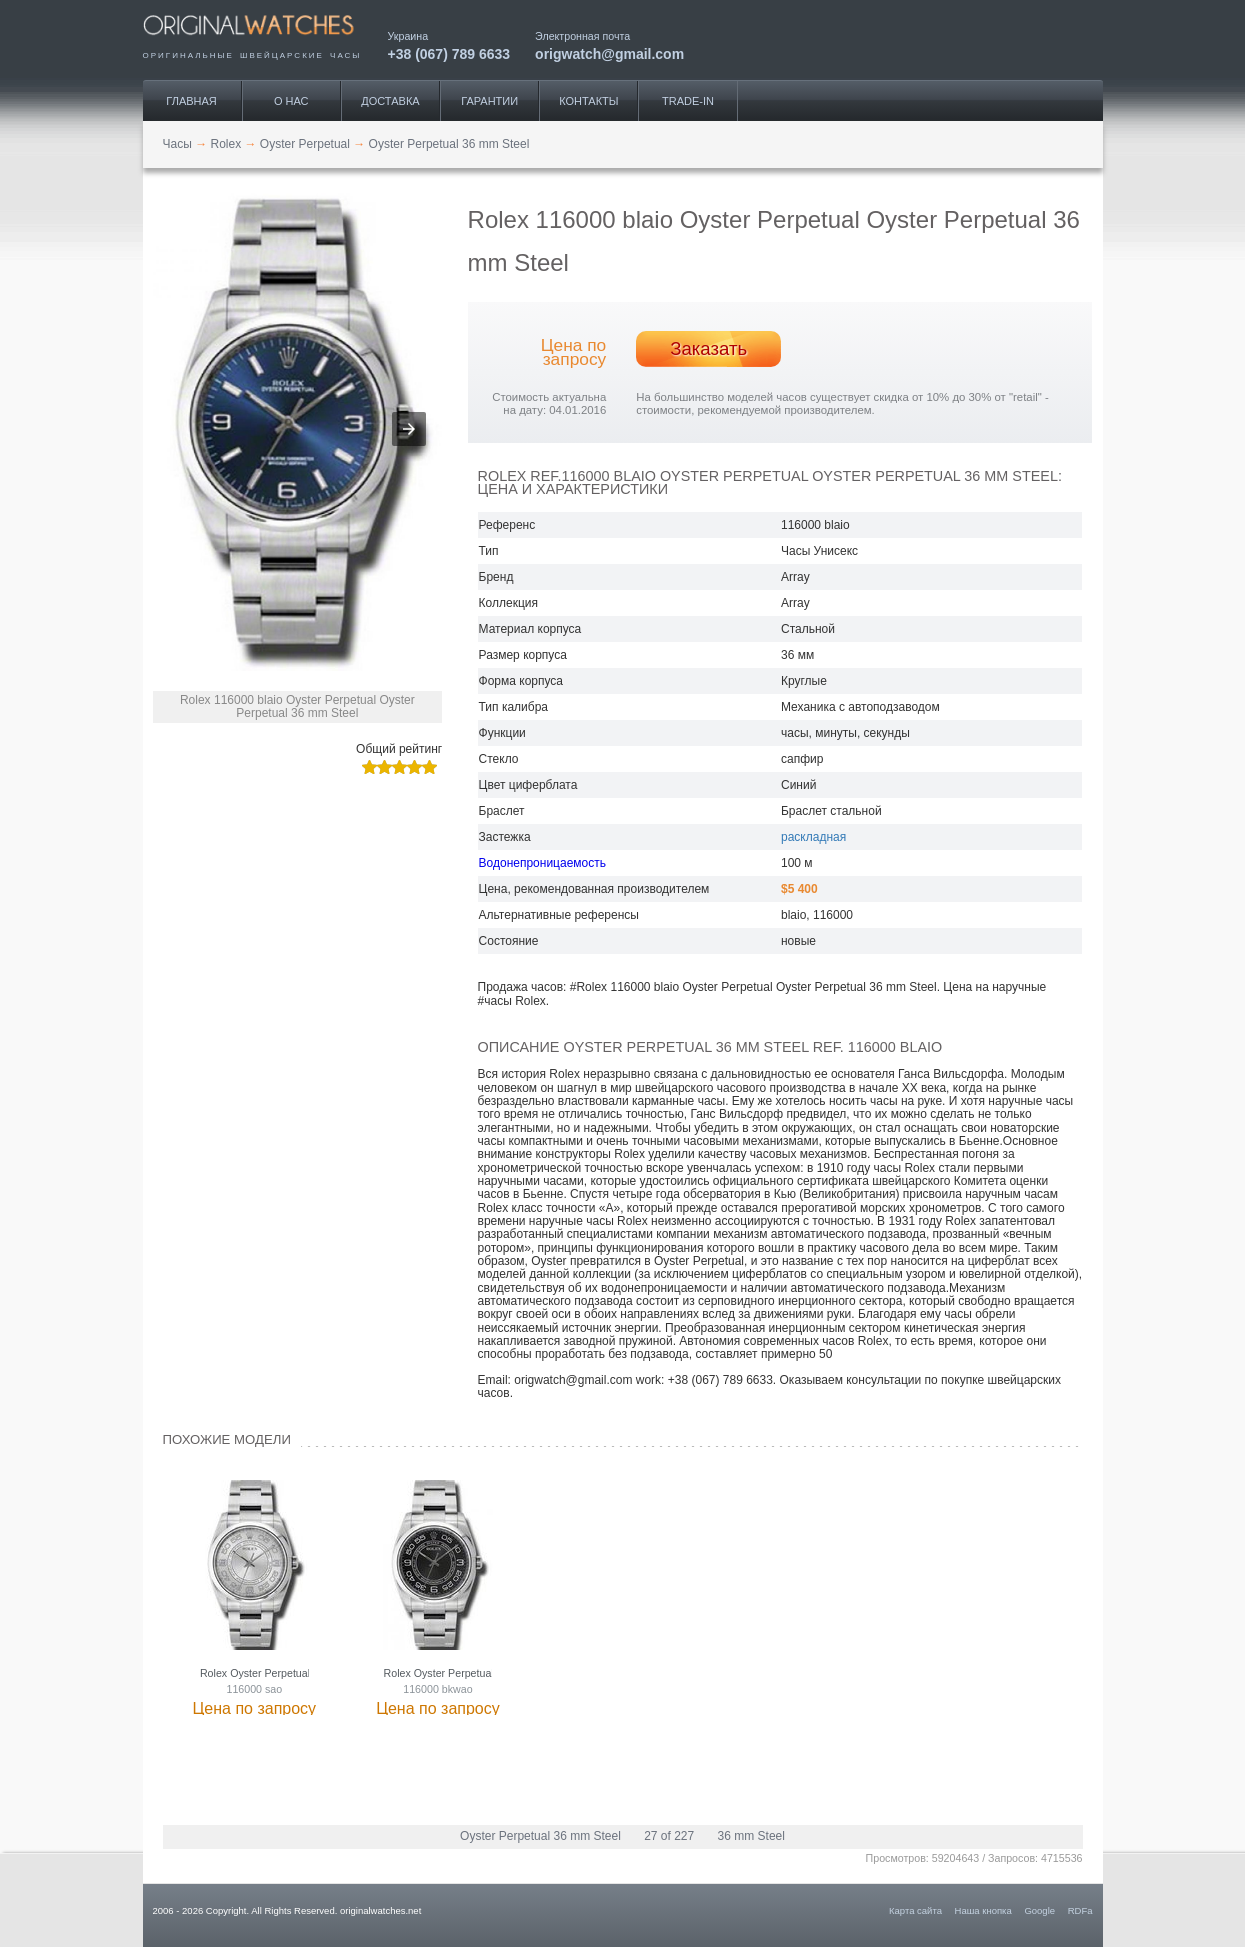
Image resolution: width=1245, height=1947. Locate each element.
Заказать (708, 348)
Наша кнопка (983, 1910)
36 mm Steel (751, 1836)
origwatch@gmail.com (609, 53)
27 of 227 (669, 1836)
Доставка (390, 101)
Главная (191, 101)
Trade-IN (688, 101)
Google (1039, 1910)
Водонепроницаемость (542, 863)
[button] (409, 429)
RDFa (1080, 1910)
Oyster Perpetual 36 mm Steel (540, 1836)
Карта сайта (915, 1910)
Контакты (588, 101)
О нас (291, 101)
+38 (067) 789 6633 (449, 53)
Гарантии (489, 101)
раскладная (813, 837)
